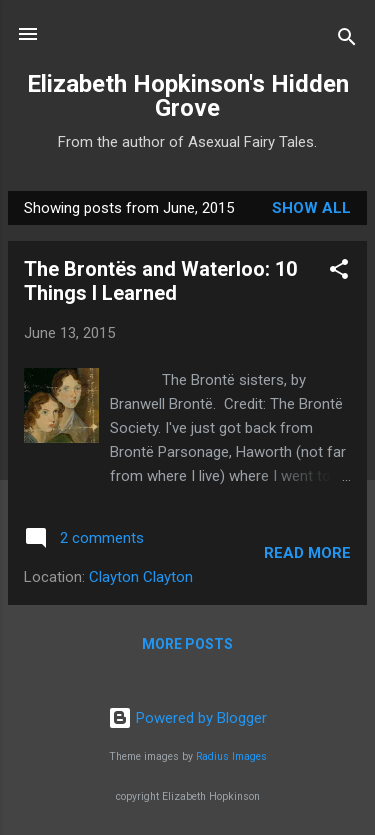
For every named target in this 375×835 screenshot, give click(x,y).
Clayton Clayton (141, 577)
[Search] (347, 40)
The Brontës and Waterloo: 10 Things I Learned (160, 281)
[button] (339, 272)
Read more (307, 553)
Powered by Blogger (187, 718)
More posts (187, 644)
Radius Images (231, 756)
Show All (311, 208)
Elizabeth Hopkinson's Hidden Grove (188, 96)
